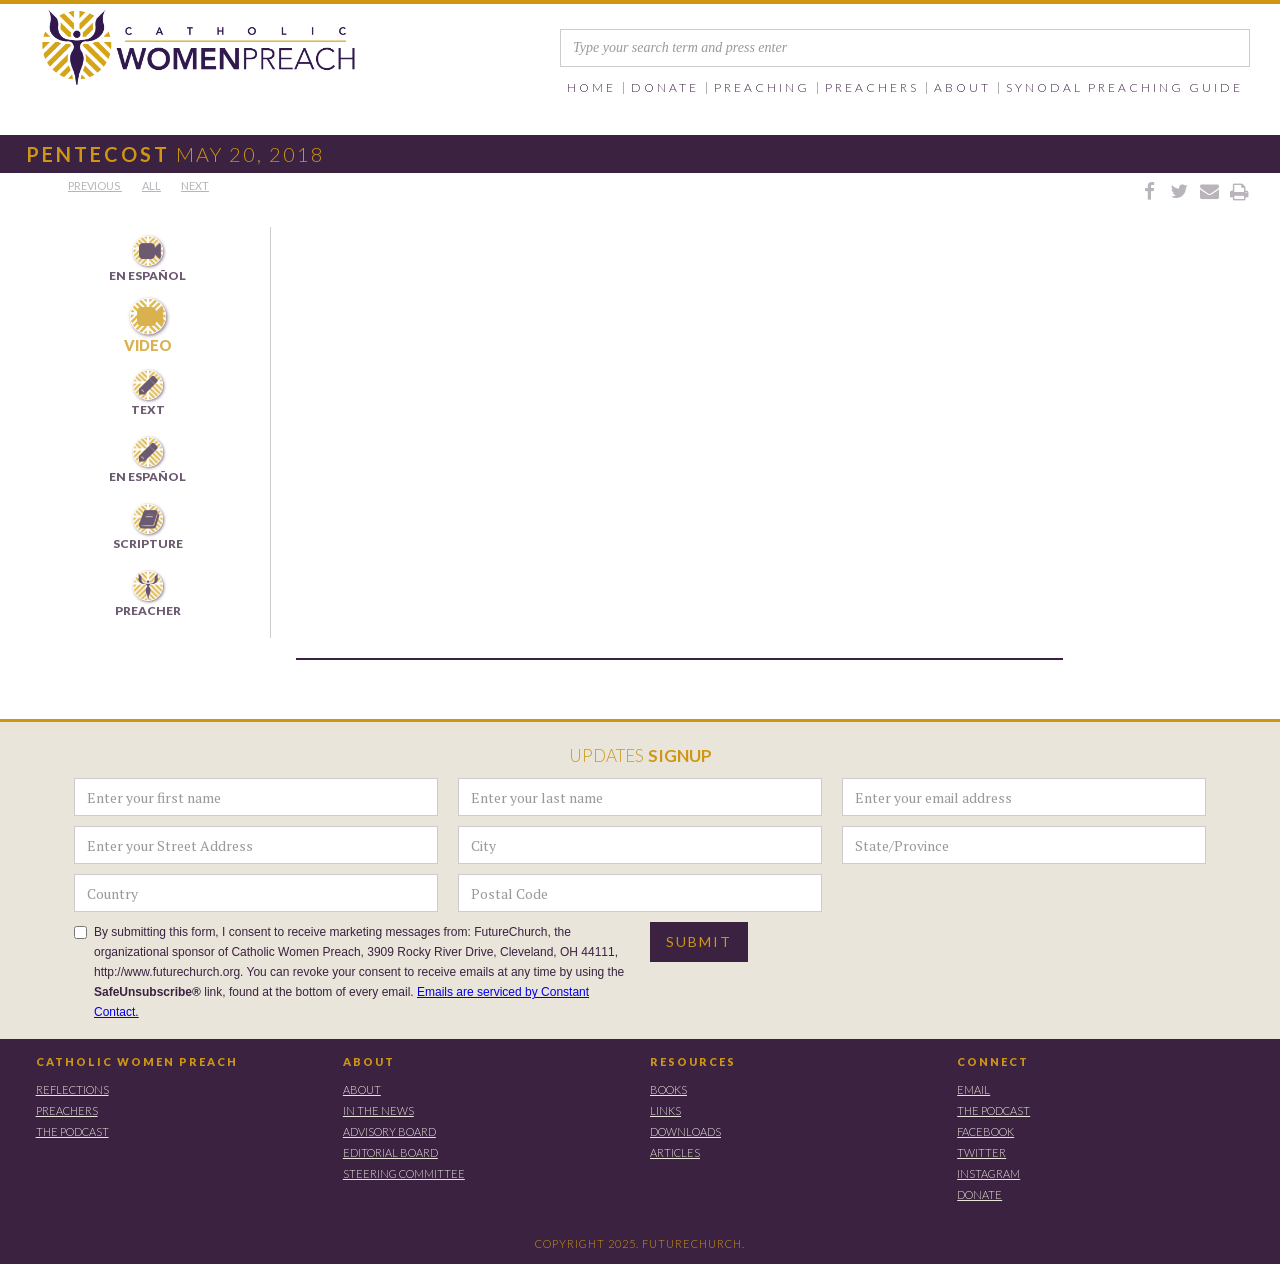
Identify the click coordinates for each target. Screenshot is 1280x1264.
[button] (665, 88)
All (151, 185)
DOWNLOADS (685, 1131)
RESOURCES (693, 1061)
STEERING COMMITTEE (404, 1173)
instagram (988, 1173)
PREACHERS (67, 1110)
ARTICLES (675, 1152)
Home (591, 88)
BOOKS (668, 1089)
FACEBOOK (985, 1131)
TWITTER (981, 1152)
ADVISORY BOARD (389, 1131)
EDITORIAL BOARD (390, 1152)
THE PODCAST (72, 1131)
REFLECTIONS (72, 1089)
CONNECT (993, 1061)
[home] (181, 48)
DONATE (979, 1194)
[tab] (148, 259)
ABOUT (369, 1061)
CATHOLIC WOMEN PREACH (137, 1061)
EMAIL (973, 1089)
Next (195, 185)
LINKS (665, 1110)
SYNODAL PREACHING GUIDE (1124, 88)
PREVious (95, 185)
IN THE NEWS (378, 1110)
